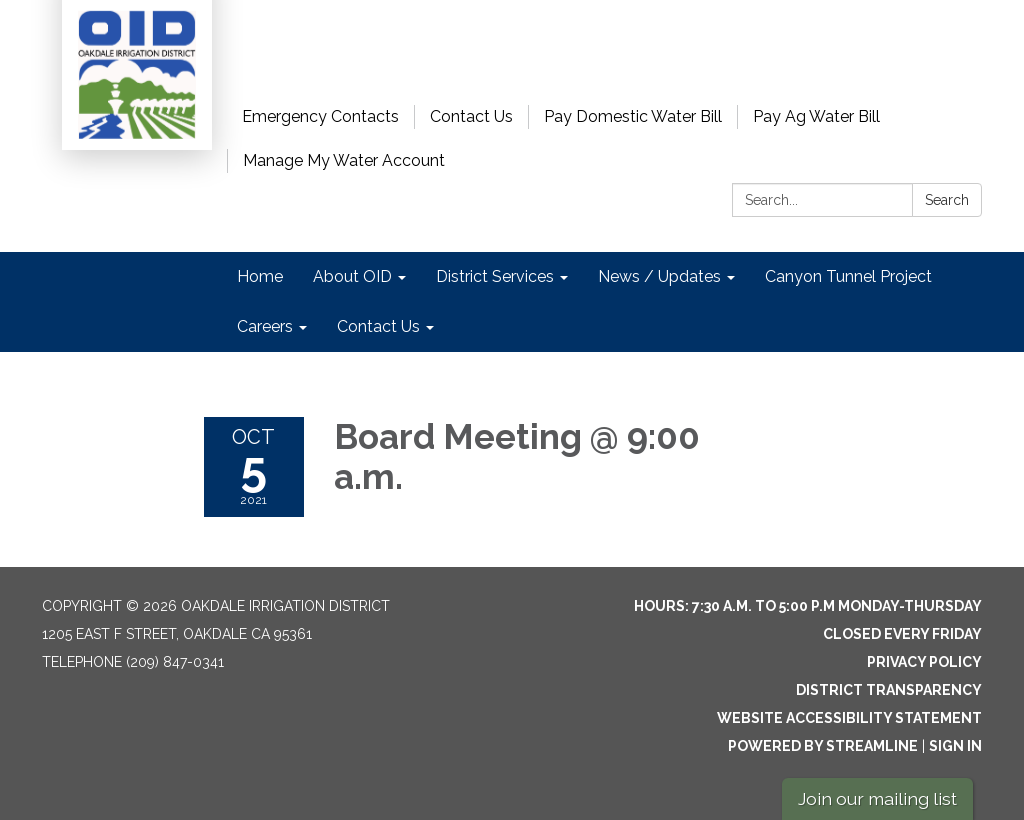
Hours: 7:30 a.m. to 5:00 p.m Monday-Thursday (808, 606)
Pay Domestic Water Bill (633, 116)
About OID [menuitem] (352, 276)
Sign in (955, 746)
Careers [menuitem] (265, 326)
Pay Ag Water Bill (816, 116)
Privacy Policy (924, 662)
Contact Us (471, 116)
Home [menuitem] (260, 276)
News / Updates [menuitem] (659, 276)
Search (947, 200)
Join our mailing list (877, 798)
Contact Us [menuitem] (378, 326)
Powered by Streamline (823, 746)
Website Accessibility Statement (849, 718)
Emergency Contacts (320, 116)
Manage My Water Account (344, 160)
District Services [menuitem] (495, 276)
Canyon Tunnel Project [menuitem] (848, 276)
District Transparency (889, 690)
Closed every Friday (902, 634)
